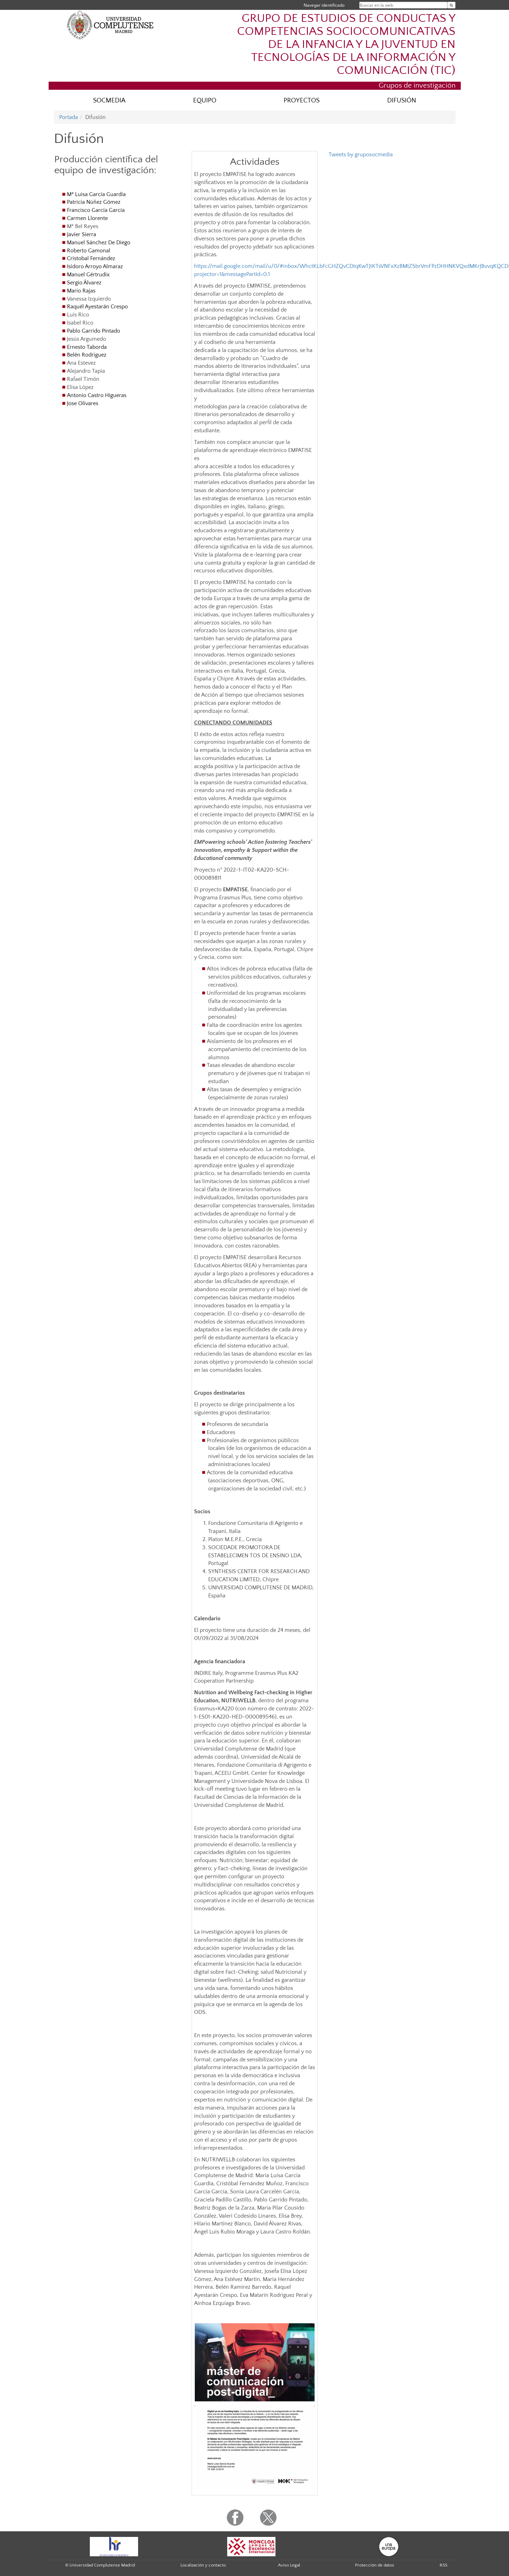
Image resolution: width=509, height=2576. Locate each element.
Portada (68, 117)
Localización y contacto (203, 2565)
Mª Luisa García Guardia (96, 194)
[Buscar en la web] (451, 5)
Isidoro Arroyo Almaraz (95, 266)
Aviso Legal (289, 2565)
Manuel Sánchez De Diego (98, 242)
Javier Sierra (81, 234)
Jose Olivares (82, 403)
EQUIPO (204, 100)
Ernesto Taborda (87, 347)
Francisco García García (96, 210)
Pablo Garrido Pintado (93, 331)
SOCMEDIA (109, 100)
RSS (443, 2565)
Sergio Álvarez (84, 282)
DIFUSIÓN (401, 100)
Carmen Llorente (87, 218)
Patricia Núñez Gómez (93, 202)
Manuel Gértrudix (88, 274)
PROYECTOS (301, 100)
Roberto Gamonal (88, 250)
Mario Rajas (81, 291)
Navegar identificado (324, 5)
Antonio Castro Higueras (96, 395)
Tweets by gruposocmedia (361, 154)
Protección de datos (374, 2565)
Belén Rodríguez (86, 355)
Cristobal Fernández (91, 258)
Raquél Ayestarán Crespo (97, 306)
